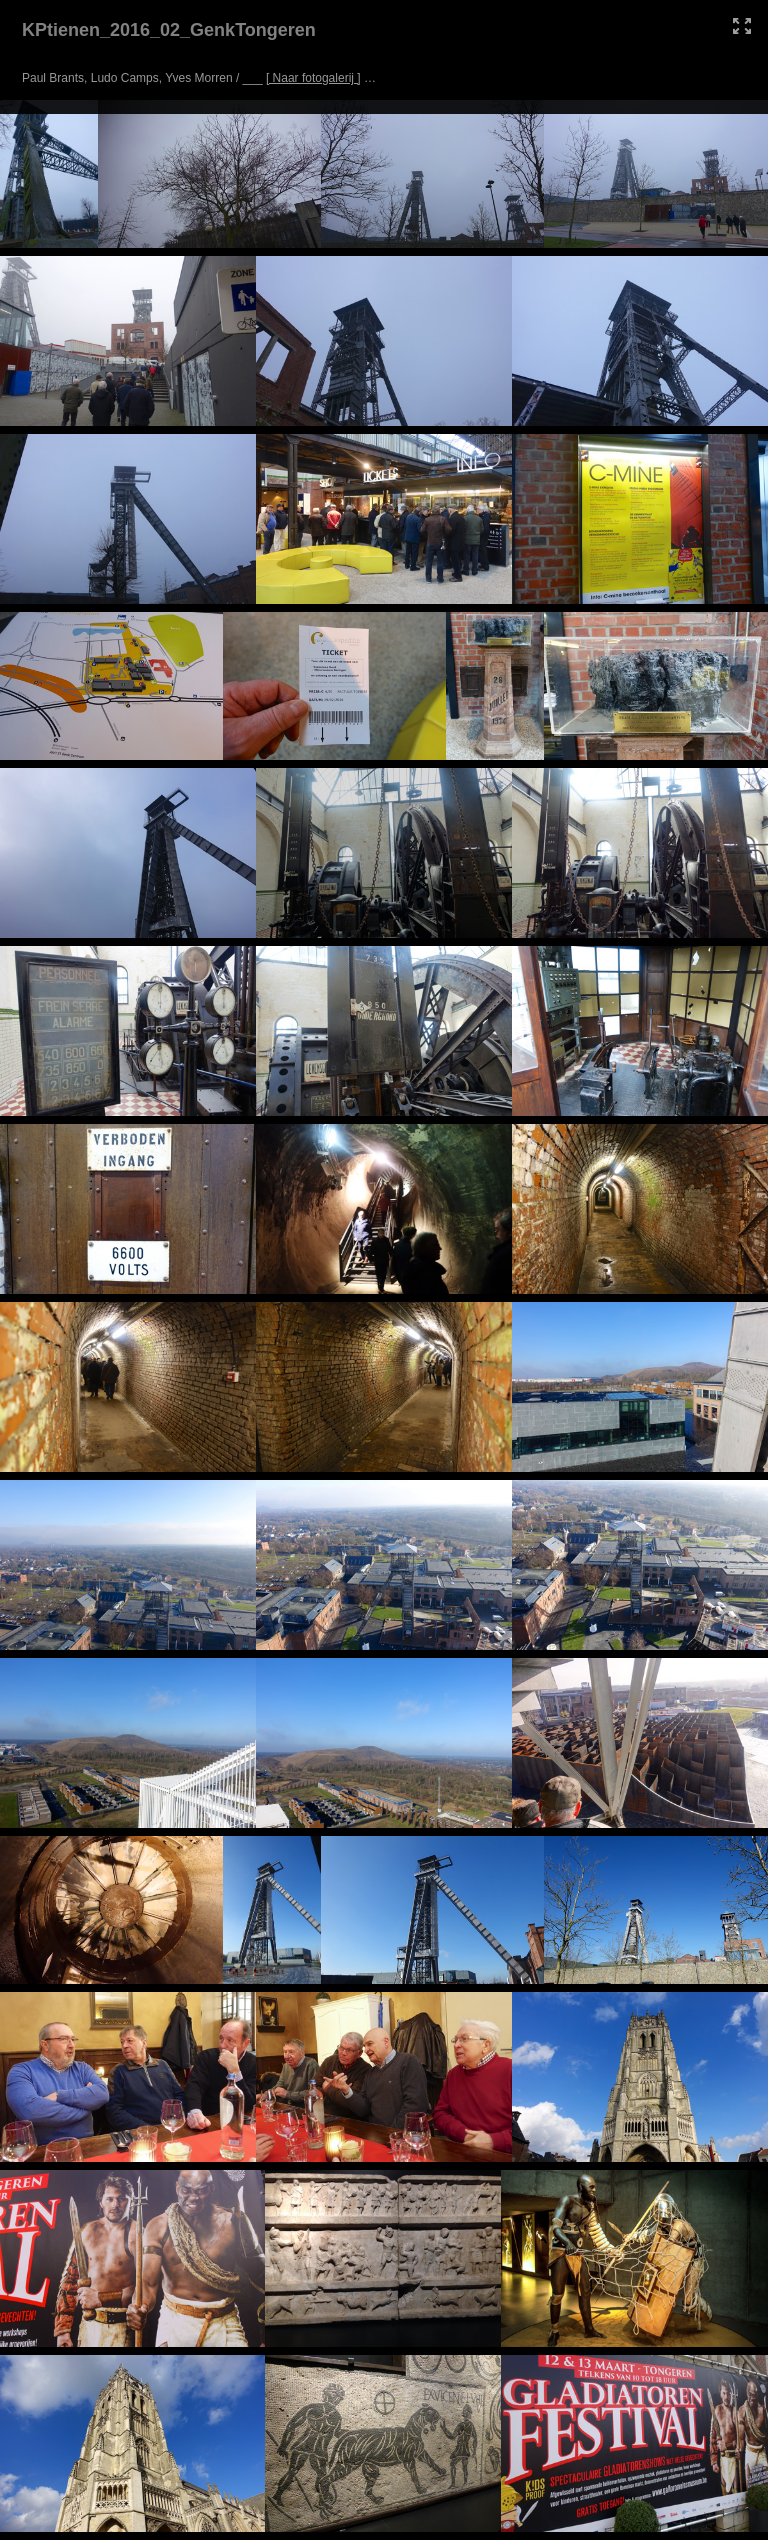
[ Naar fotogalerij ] (313, 78)
